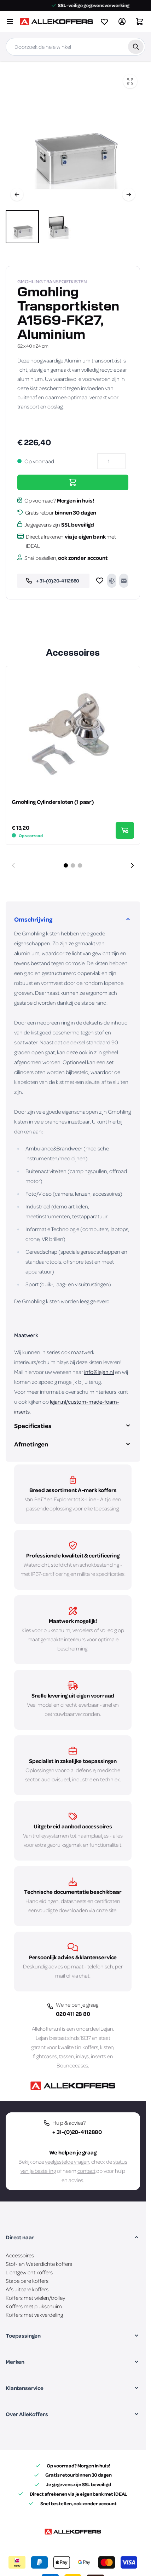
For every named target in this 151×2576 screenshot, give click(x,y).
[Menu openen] (10, 21)
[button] (73, 2237)
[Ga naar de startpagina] (56, 21)
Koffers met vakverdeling (34, 2314)
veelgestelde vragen (67, 2161)
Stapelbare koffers (27, 2280)
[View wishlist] (104, 21)
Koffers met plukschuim (34, 2306)
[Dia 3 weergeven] (79, 865)
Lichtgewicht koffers (29, 2272)
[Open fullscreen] (130, 81)
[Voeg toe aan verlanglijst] (99, 581)
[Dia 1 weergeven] (65, 865)
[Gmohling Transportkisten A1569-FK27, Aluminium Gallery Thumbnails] (40, 226)
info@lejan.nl (99, 1371)
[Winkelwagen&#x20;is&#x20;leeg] (139, 21)
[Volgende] (128, 194)
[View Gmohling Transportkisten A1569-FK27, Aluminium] (22, 226)
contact (86, 2170)
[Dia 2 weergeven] (72, 865)
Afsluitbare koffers (27, 2289)
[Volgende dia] (132, 865)
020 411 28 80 (73, 2013)
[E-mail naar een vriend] (123, 581)
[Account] (122, 21)
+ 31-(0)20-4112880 (77, 2131)
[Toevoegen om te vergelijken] (111, 581)
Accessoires (20, 2255)
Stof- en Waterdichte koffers (39, 2263)
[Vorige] (16, 194)
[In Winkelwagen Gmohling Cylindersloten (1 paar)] (125, 830)
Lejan (106, 2028)
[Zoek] (136, 47)
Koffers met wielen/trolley (35, 2297)
